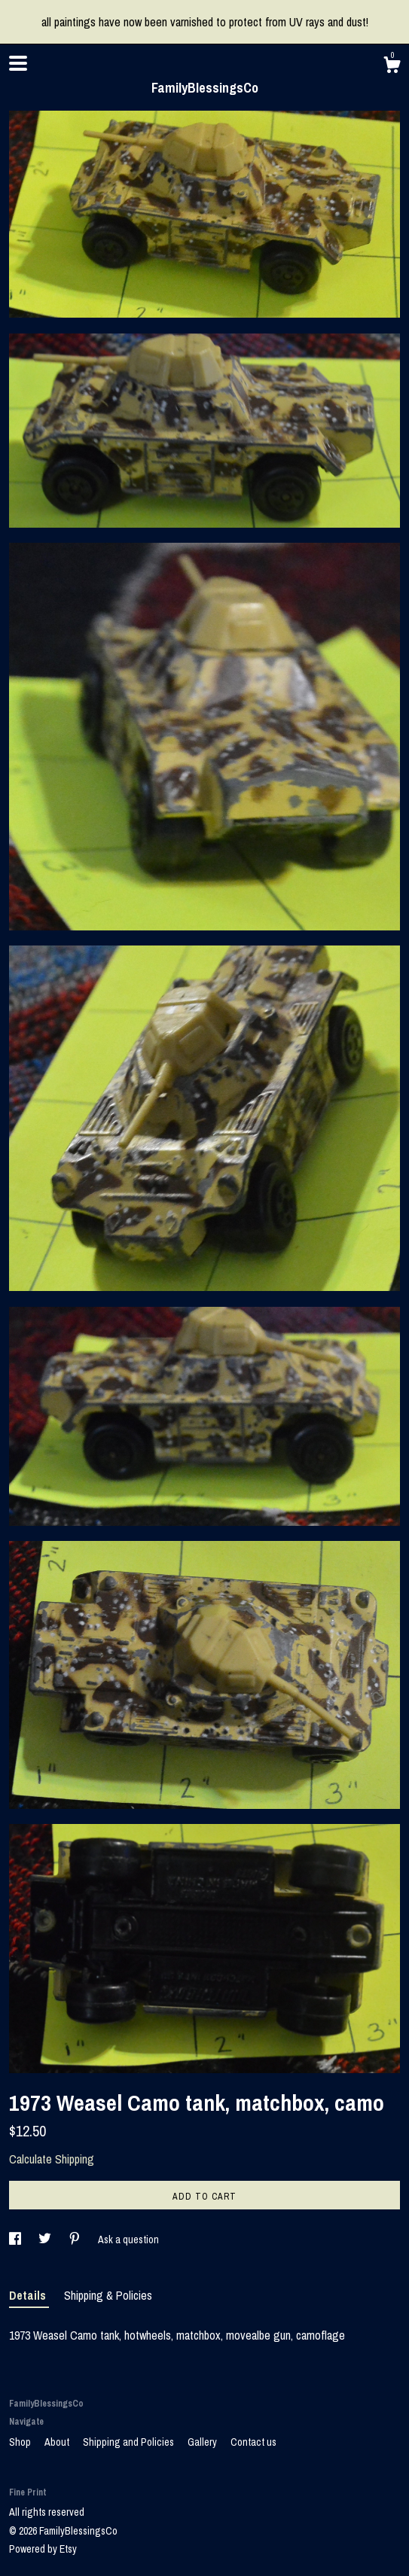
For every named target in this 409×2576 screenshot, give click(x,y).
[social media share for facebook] (16, 2239)
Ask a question (128, 2239)
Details (29, 2295)
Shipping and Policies (129, 2442)
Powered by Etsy (43, 2549)
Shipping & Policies (108, 2295)
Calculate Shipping (51, 2159)
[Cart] (391, 67)
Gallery (203, 2442)
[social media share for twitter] (45, 2239)
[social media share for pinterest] (76, 2239)
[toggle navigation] (18, 63)
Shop (21, 2442)
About (58, 2442)
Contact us (253, 2442)
